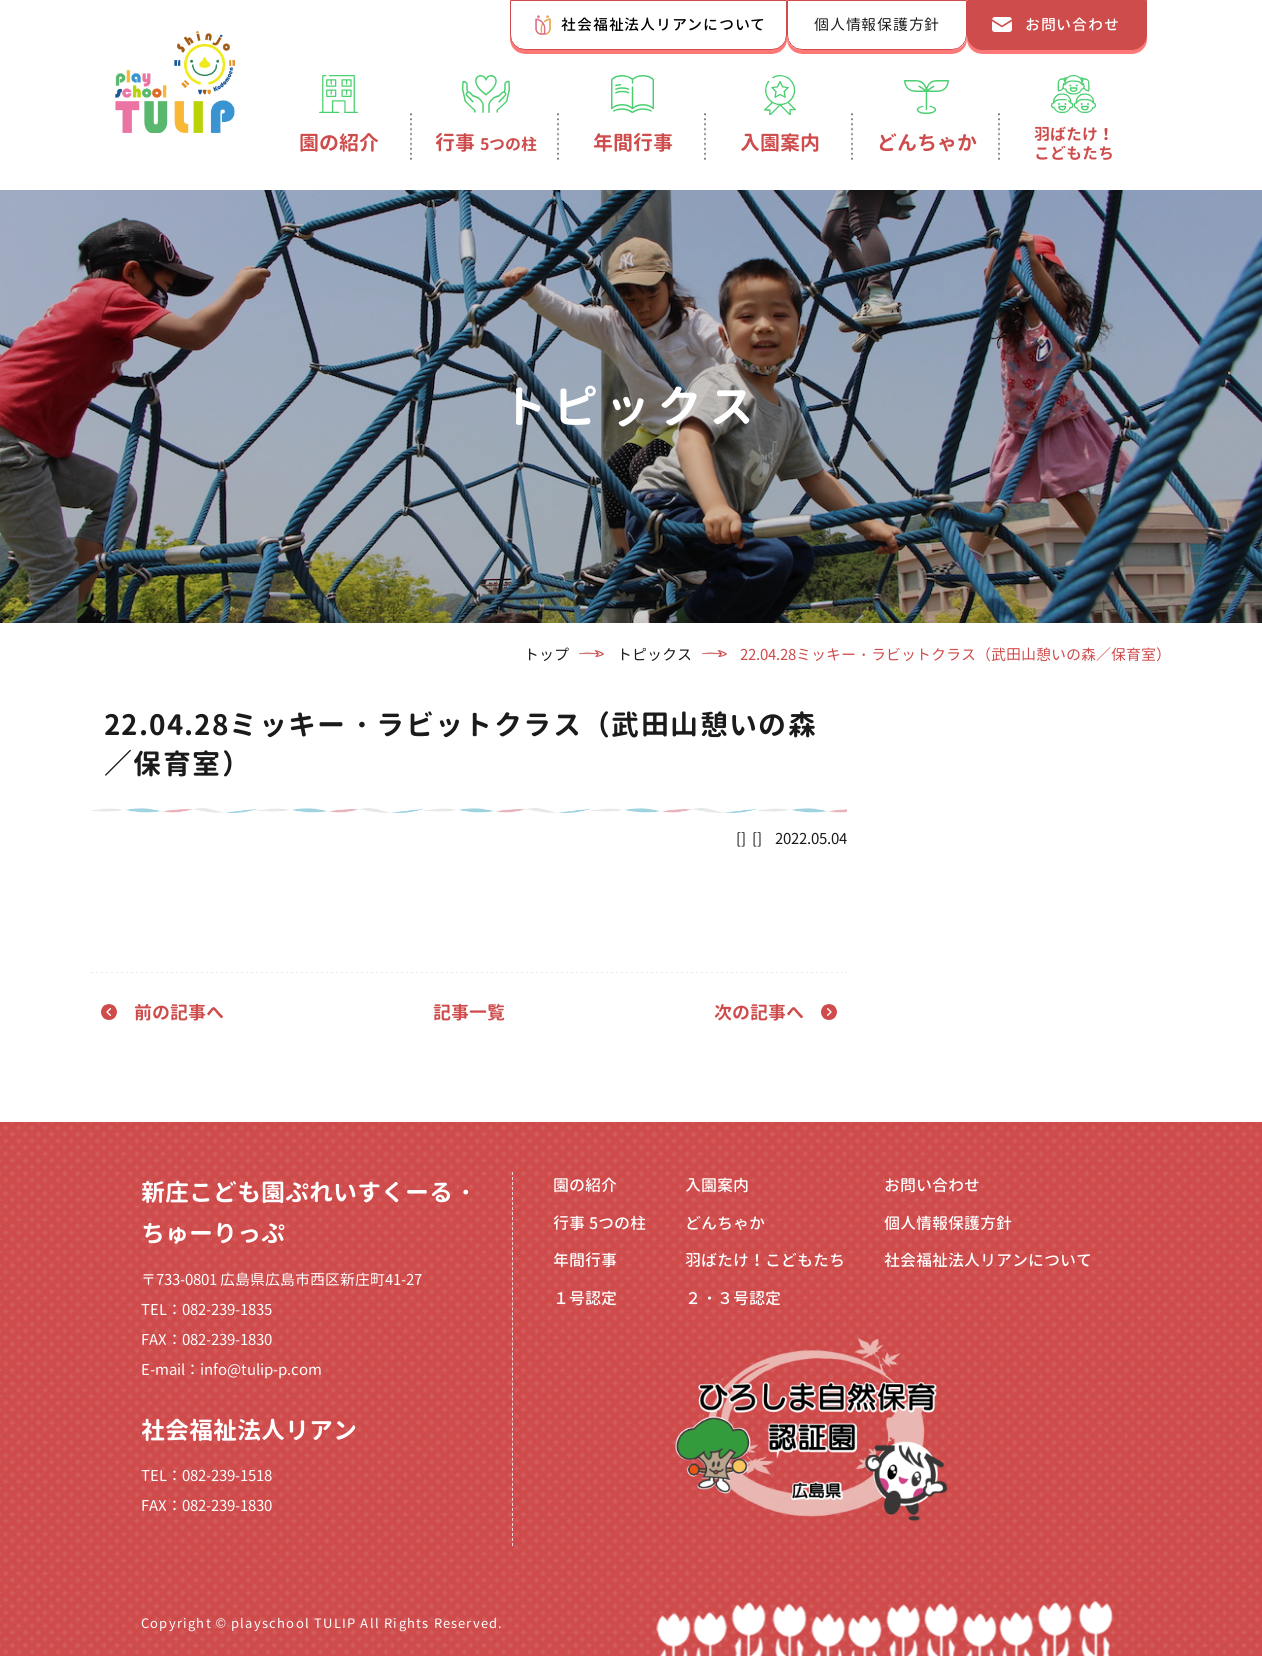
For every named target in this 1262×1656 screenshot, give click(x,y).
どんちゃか (927, 142)
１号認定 (585, 1298)
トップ (546, 654)
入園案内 (780, 142)
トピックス (654, 654)
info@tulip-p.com (261, 1369)
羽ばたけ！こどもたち (1074, 143)
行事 (486, 142)
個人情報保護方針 (877, 24)
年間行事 (633, 142)
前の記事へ (179, 1012)
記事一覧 (469, 1012)
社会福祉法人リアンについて (663, 24)
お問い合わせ (1072, 24)
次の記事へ (759, 1012)
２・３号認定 (733, 1298)
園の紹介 (339, 142)
